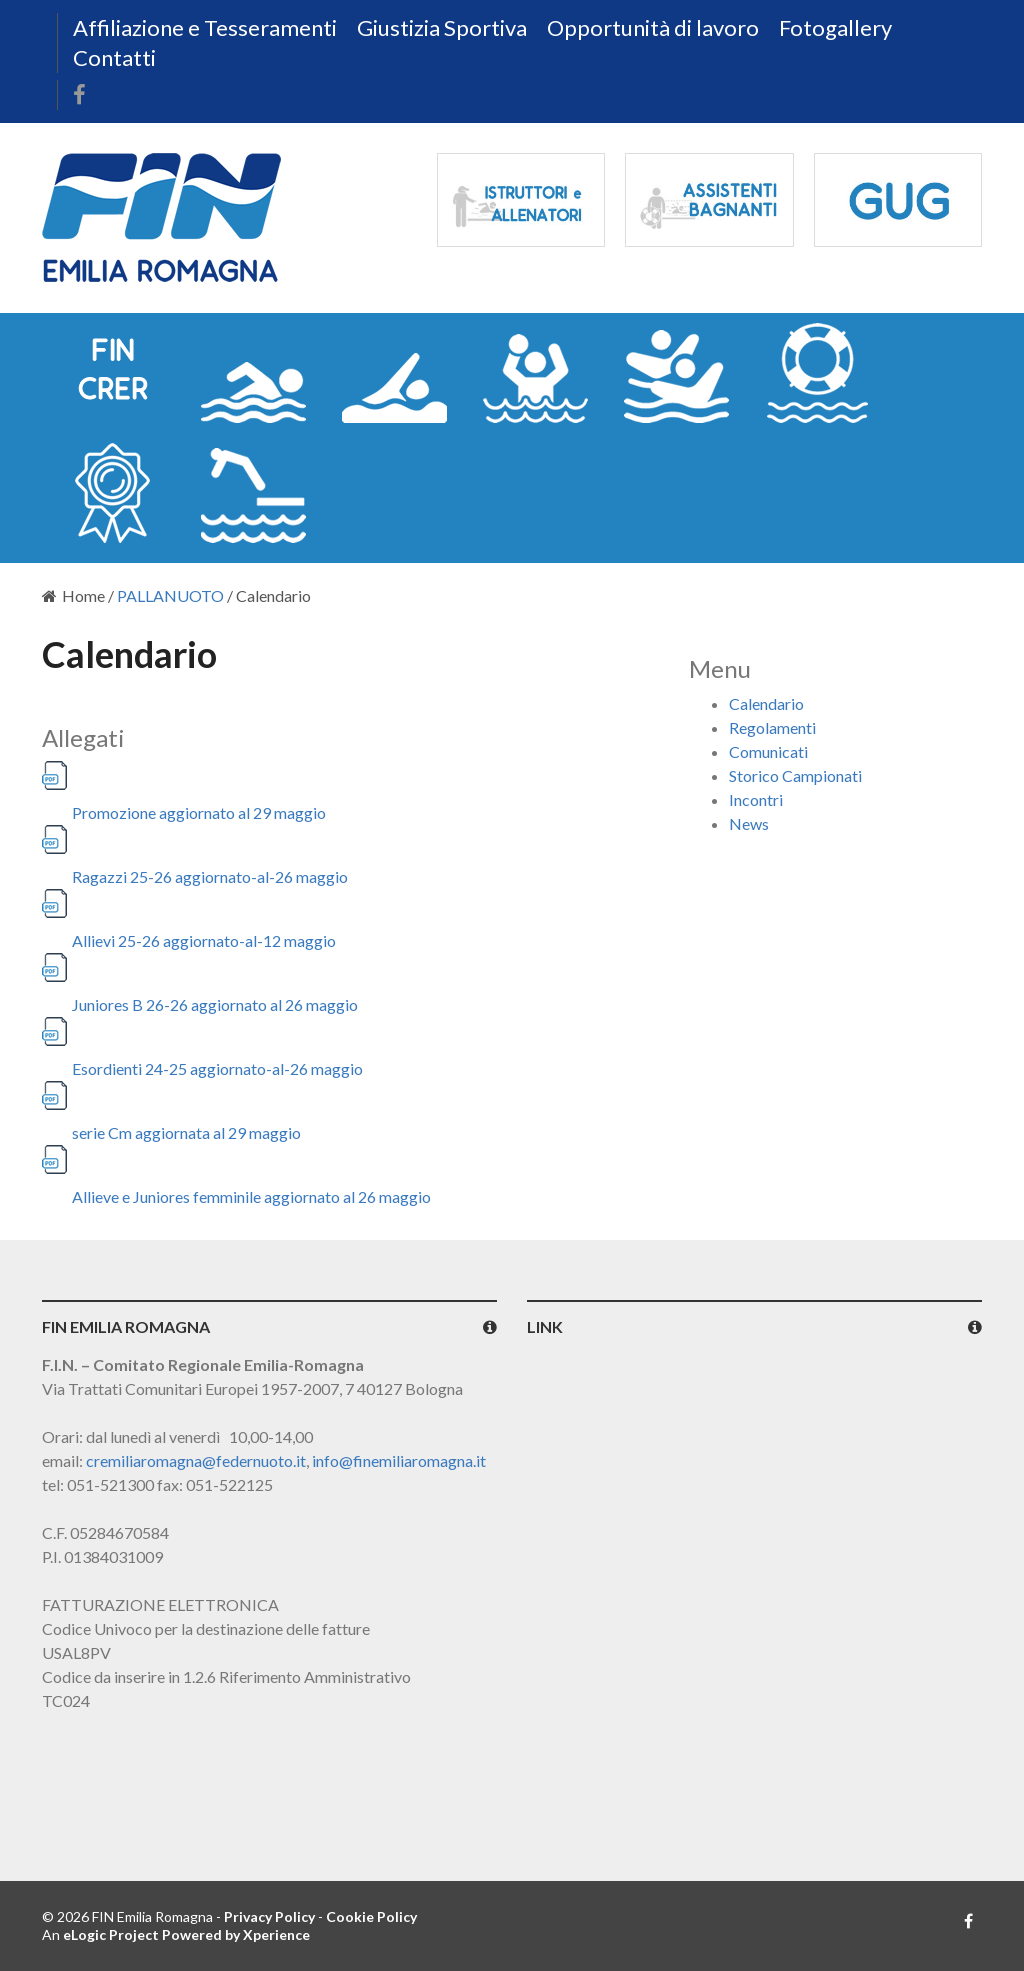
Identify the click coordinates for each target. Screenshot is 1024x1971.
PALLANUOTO (170, 595)
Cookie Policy (371, 1916)
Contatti (114, 57)
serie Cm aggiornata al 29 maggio (186, 1132)
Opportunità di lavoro (653, 27)
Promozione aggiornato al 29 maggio (199, 812)
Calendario (766, 703)
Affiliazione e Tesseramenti (205, 27)
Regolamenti (772, 727)
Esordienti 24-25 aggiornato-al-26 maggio (217, 1068)
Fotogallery (835, 27)
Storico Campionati (795, 775)
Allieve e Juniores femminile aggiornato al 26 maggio (251, 1196)
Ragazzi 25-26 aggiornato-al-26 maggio (210, 876)
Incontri (756, 799)
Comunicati (768, 751)
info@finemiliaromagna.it (399, 1460)
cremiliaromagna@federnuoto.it (196, 1460)
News (749, 823)
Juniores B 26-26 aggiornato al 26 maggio (215, 1004)
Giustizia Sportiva (442, 27)
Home (73, 595)
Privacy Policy (269, 1916)
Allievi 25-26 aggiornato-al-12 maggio (204, 940)
